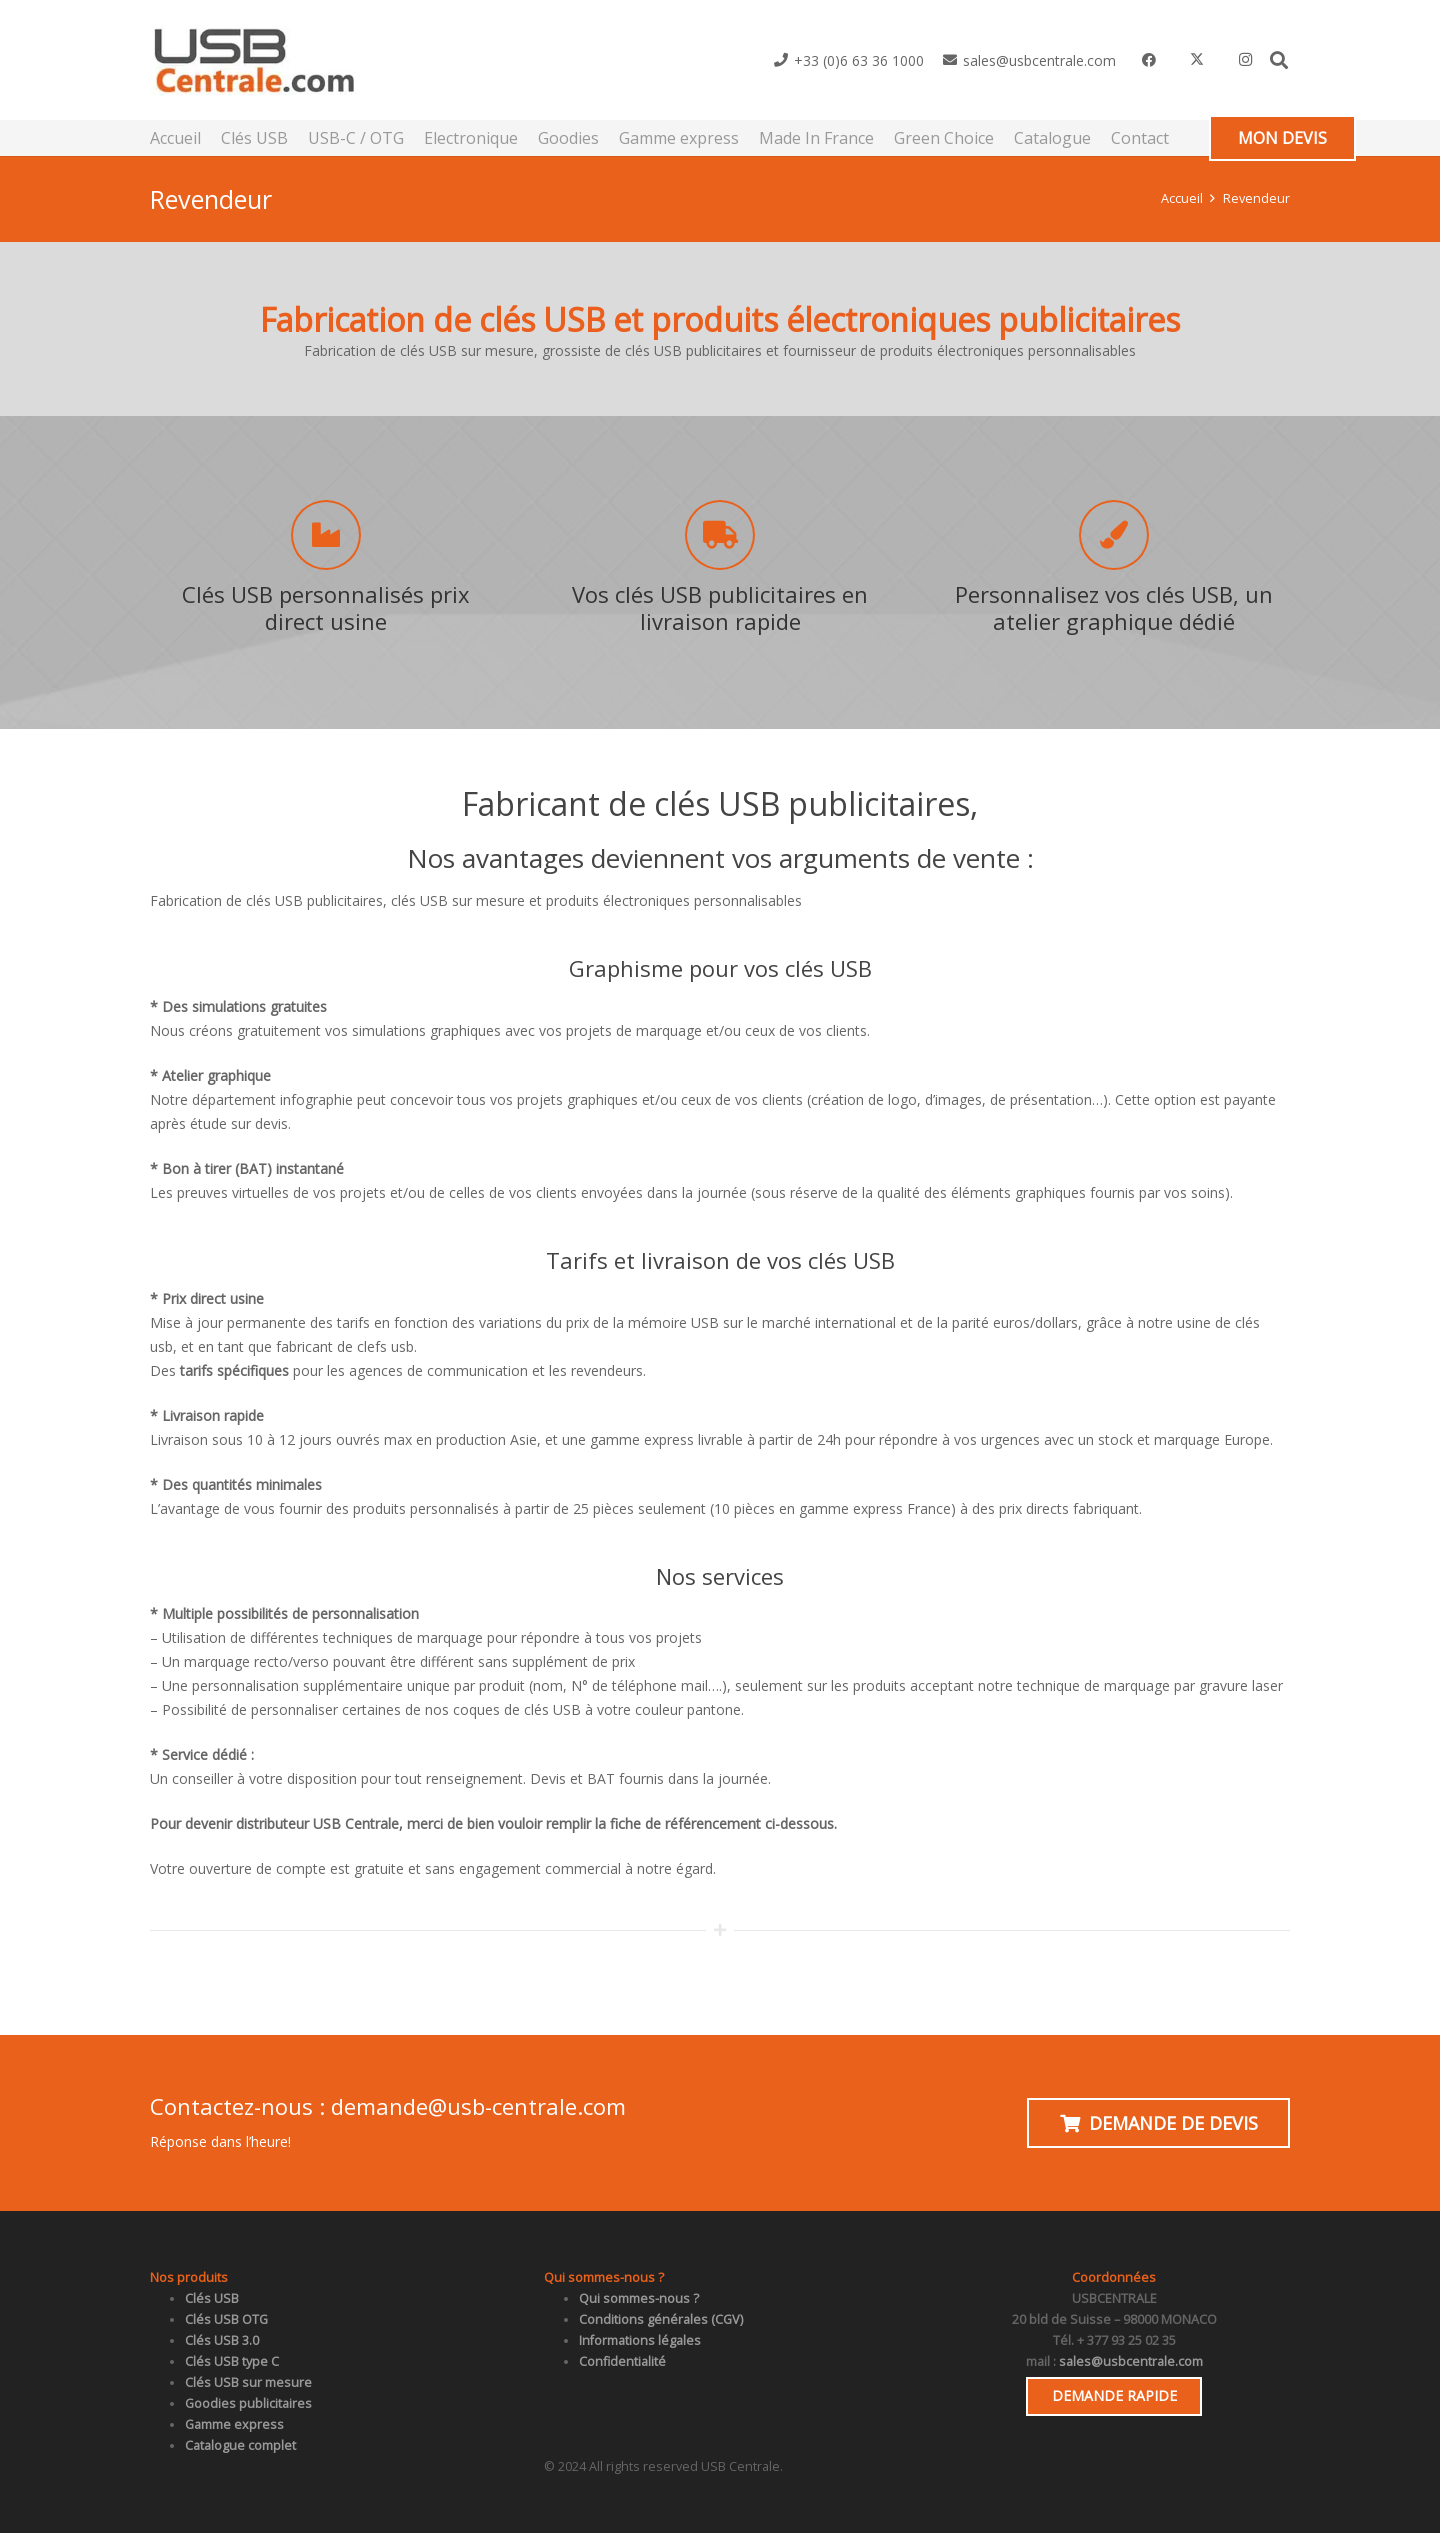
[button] (1279, 60)
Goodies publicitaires (248, 2403)
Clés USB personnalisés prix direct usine (326, 607)
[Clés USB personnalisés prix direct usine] (326, 535)
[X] (1197, 60)
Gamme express (234, 2424)
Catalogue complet (240, 2445)
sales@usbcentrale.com (1131, 2361)
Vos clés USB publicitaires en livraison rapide (720, 607)
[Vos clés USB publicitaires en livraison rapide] (720, 535)
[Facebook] (1149, 60)
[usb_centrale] (253, 60)
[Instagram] (1245, 60)
